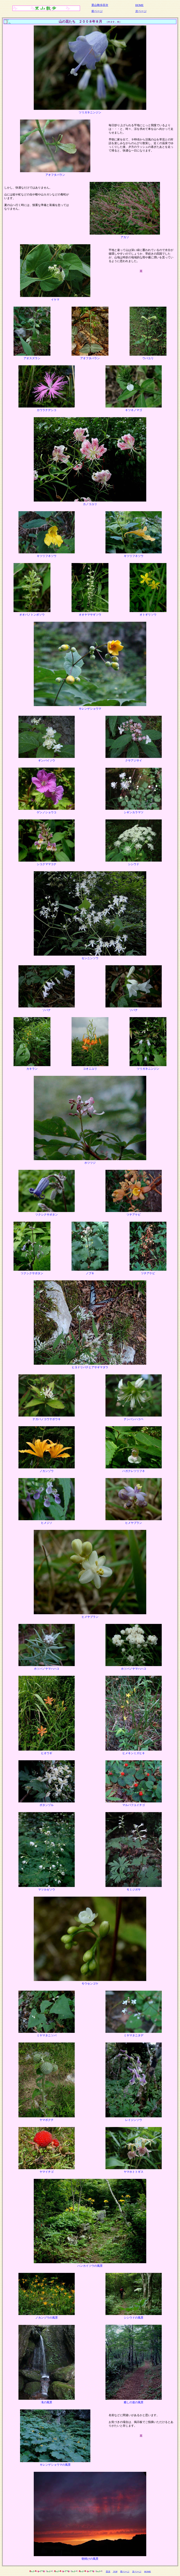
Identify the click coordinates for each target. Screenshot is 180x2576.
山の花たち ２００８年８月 (80, 21)
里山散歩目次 (99, 5)
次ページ (141, 11)
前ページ (97, 11)
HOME (139, 5)
